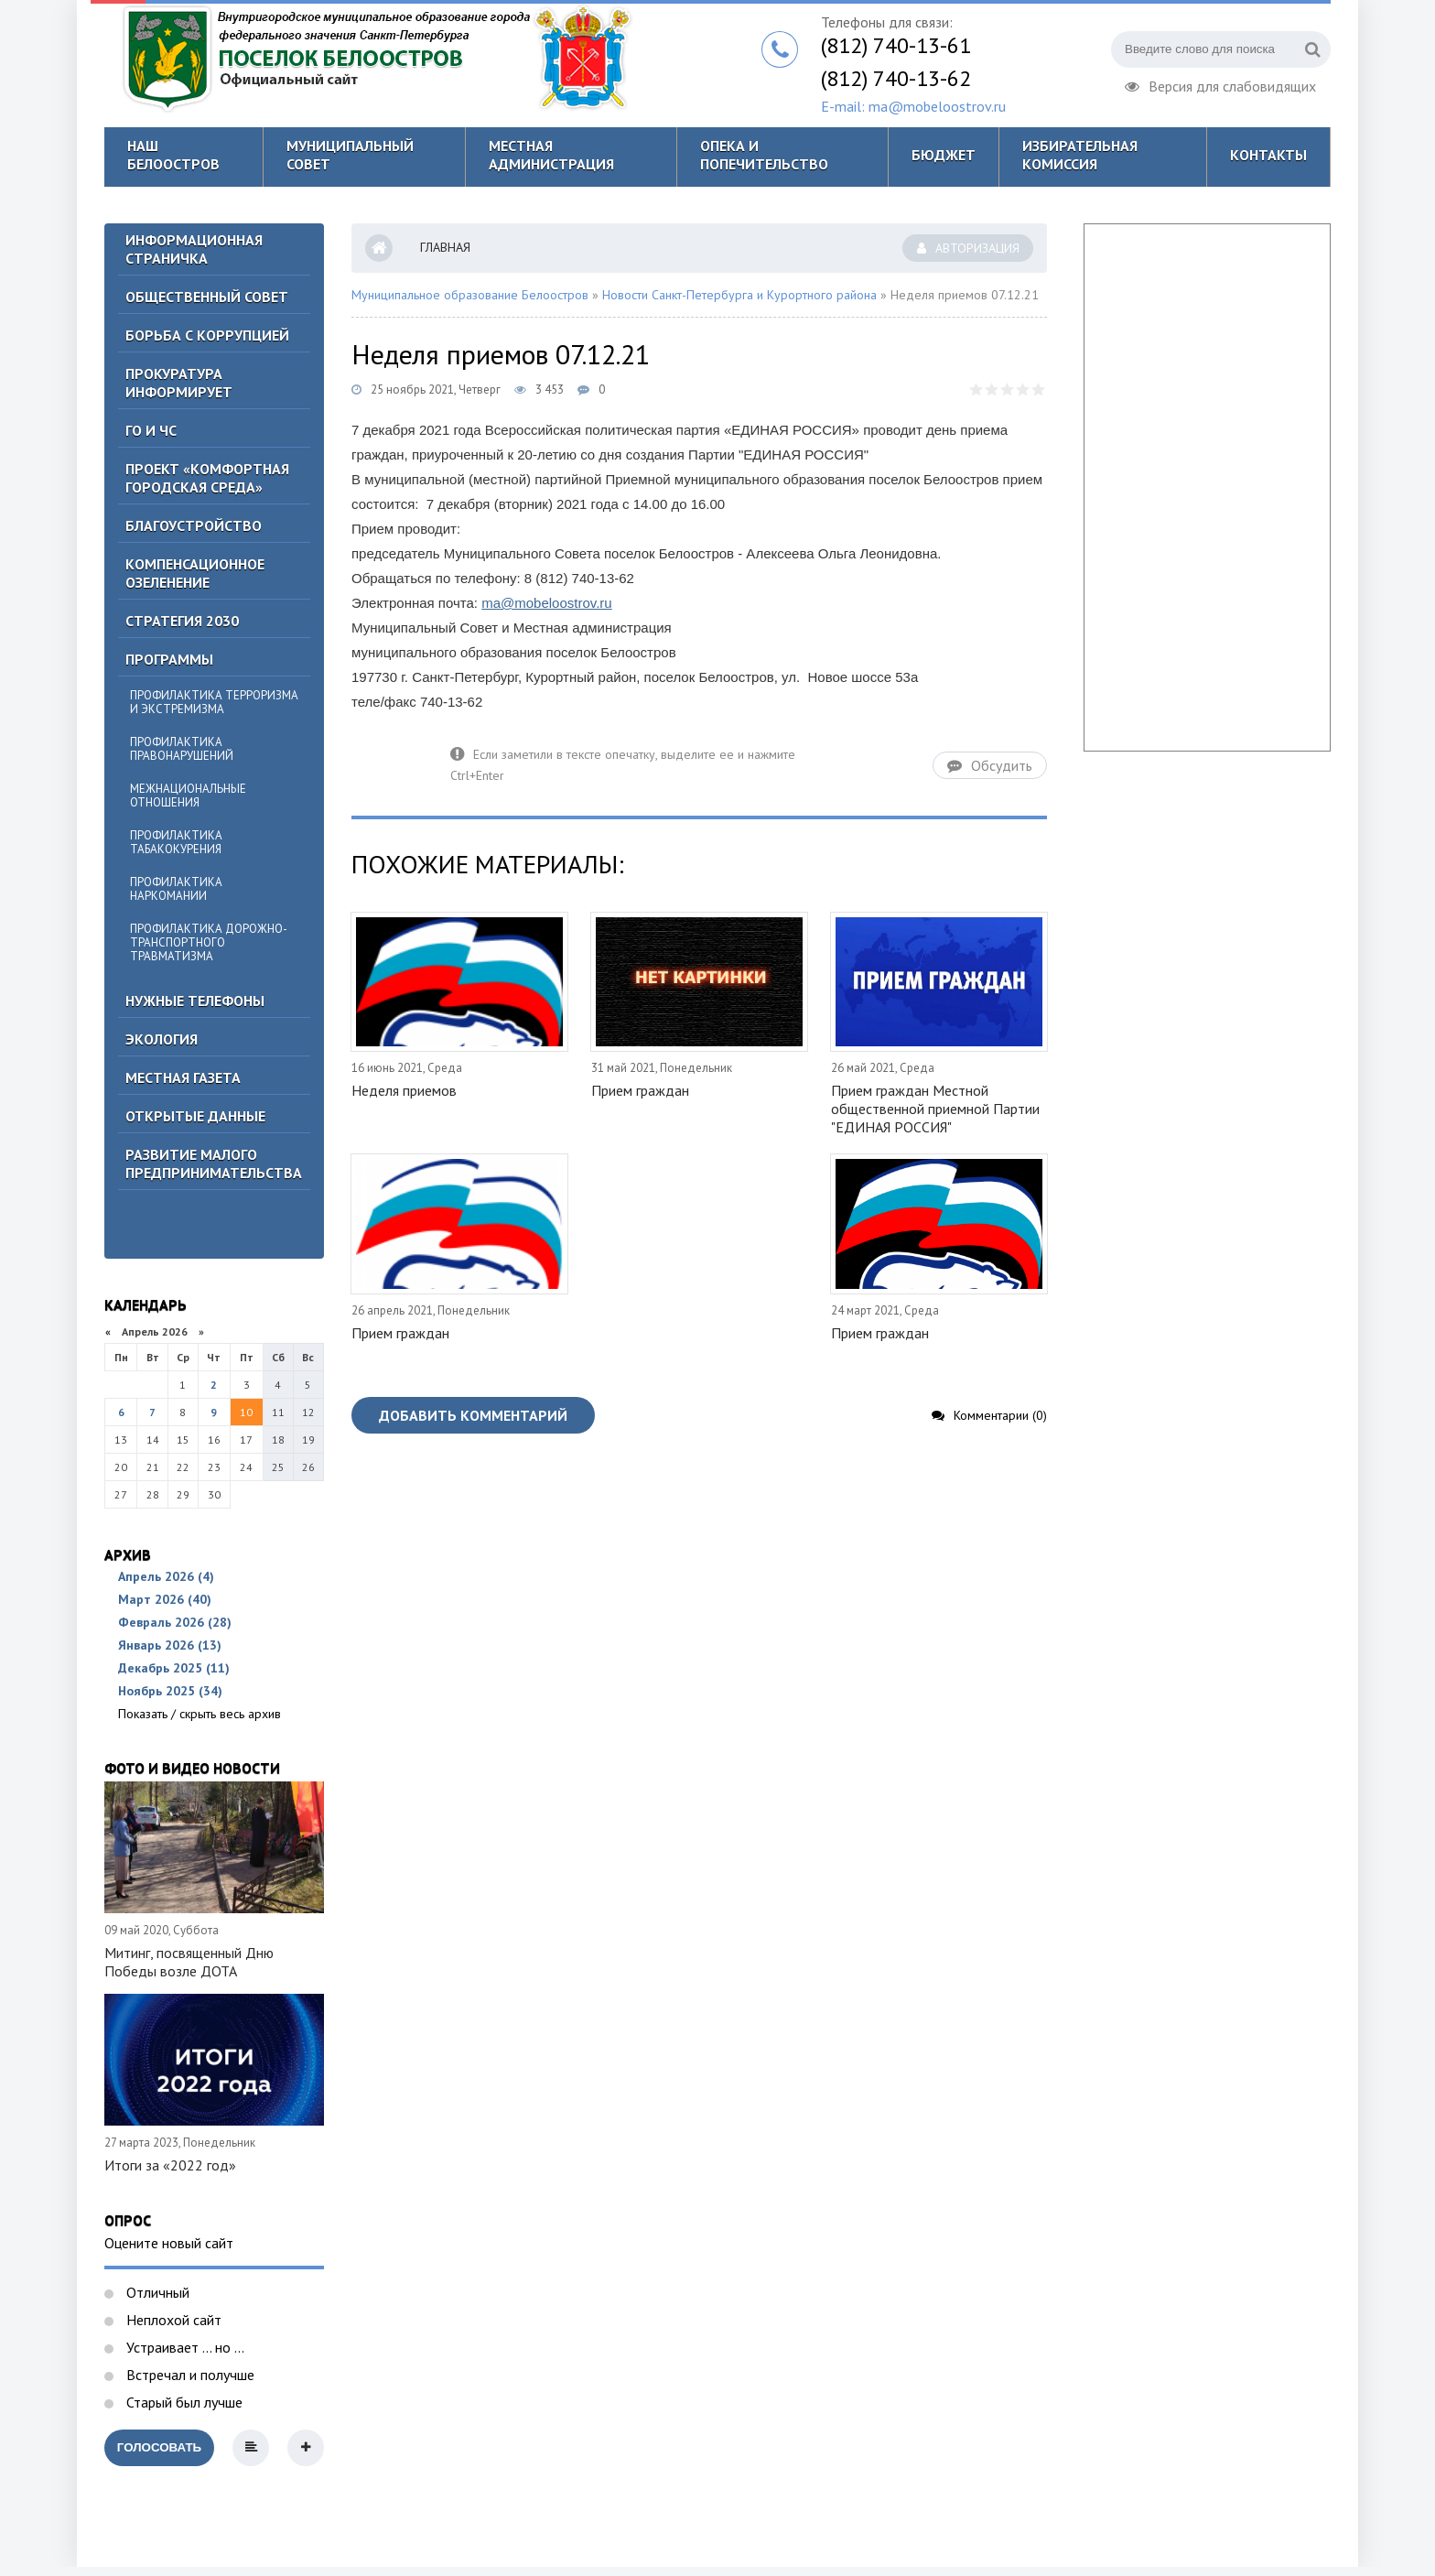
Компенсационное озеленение (194, 573)
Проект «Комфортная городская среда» (207, 478)
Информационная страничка (194, 249)
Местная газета (183, 1077)
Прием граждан (640, 1090)
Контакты (1268, 155)
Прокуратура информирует (178, 382)
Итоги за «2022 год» (170, 2165)
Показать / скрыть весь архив (199, 1713)
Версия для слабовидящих (1220, 84)
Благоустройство (193, 525)
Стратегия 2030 (182, 621)
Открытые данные (195, 1116)
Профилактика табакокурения (176, 842)
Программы (169, 659)
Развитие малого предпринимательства (213, 1163)
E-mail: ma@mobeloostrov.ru (913, 106)
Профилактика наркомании (176, 889)
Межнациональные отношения (188, 795)
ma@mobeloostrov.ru (546, 603)
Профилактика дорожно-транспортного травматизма (208, 942)
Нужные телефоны (194, 1000)
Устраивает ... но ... (183, 2347)
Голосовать (159, 2447)
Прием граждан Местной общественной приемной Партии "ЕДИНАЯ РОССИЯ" (935, 1108)
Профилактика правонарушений (181, 748)
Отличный (156, 2292)
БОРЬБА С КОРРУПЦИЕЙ (207, 335)
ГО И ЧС (151, 430)
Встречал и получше (188, 2374)
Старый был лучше (183, 2402)
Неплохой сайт (172, 2320)
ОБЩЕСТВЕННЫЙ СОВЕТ (206, 296)
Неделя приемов (404, 1090)
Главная (445, 247)
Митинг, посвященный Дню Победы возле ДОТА (189, 1961)
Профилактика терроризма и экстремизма (214, 702)
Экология (161, 1039)
